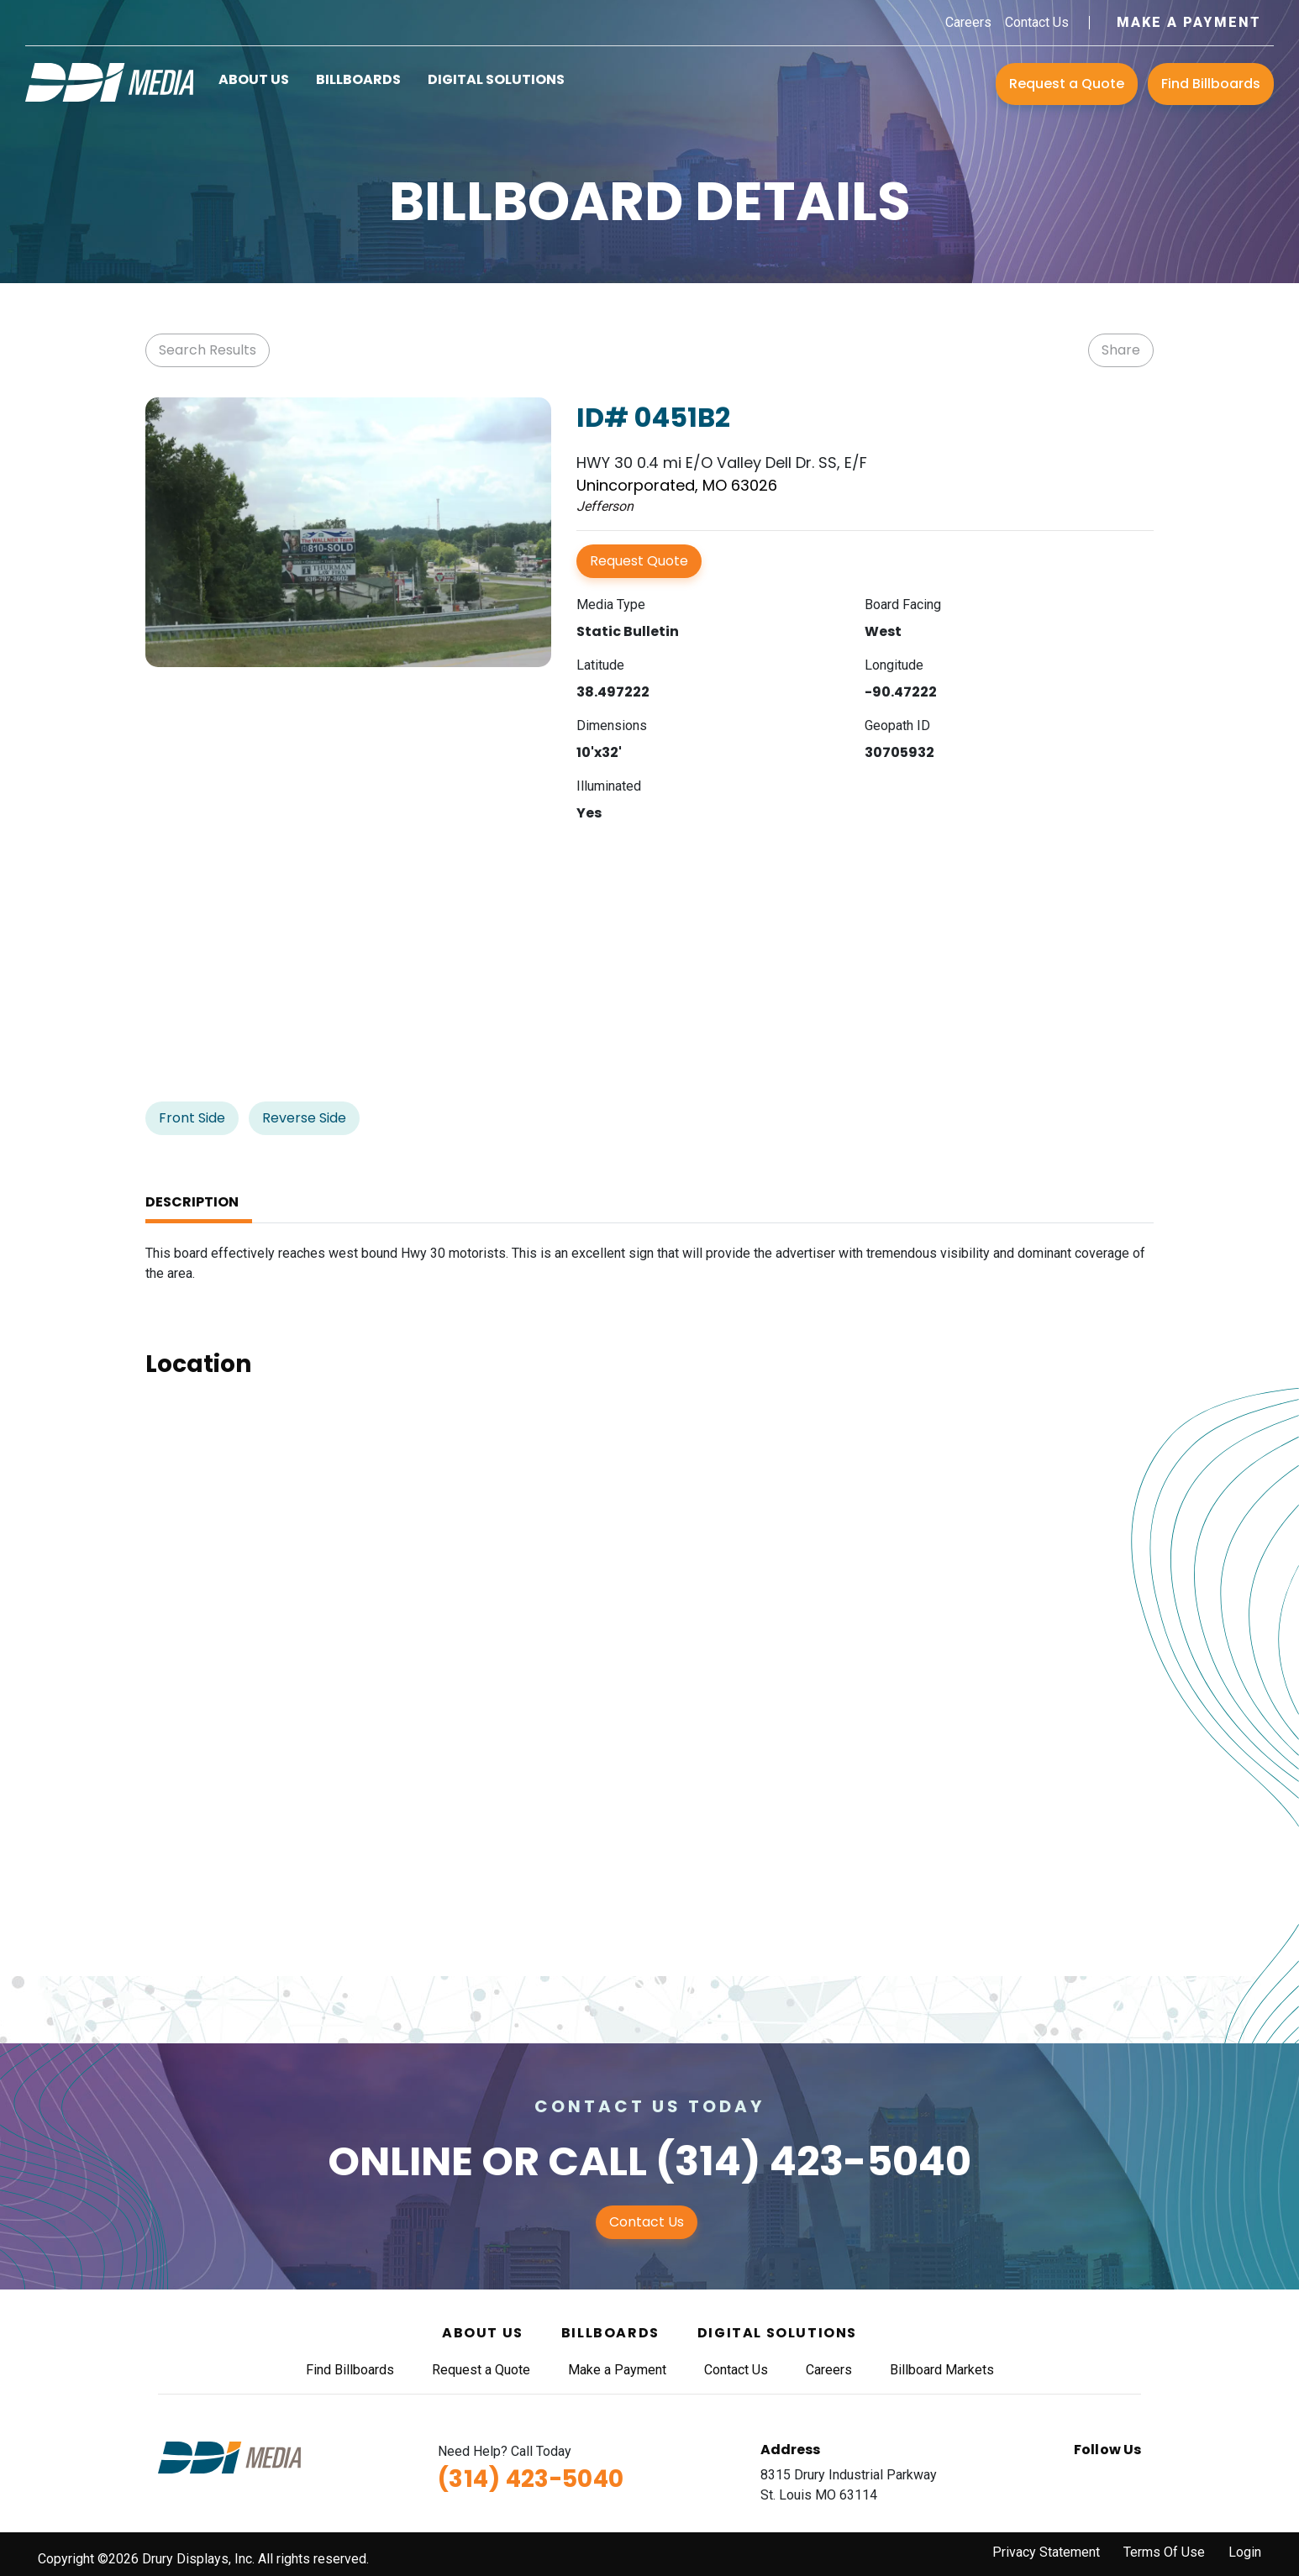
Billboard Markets (942, 2370)
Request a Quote (1066, 83)
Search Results (207, 350)
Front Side (192, 1118)
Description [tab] (192, 1202)
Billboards (358, 79)
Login (1244, 2552)
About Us (253, 79)
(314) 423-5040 (813, 2161)
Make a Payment (1189, 22)
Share (1121, 350)
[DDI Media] (109, 81)
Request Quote (639, 560)
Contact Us (1037, 22)
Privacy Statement (1046, 2552)
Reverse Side (304, 1118)
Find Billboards (1210, 83)
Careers (968, 22)
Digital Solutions (496, 79)
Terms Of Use (1164, 2552)
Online (400, 2161)
